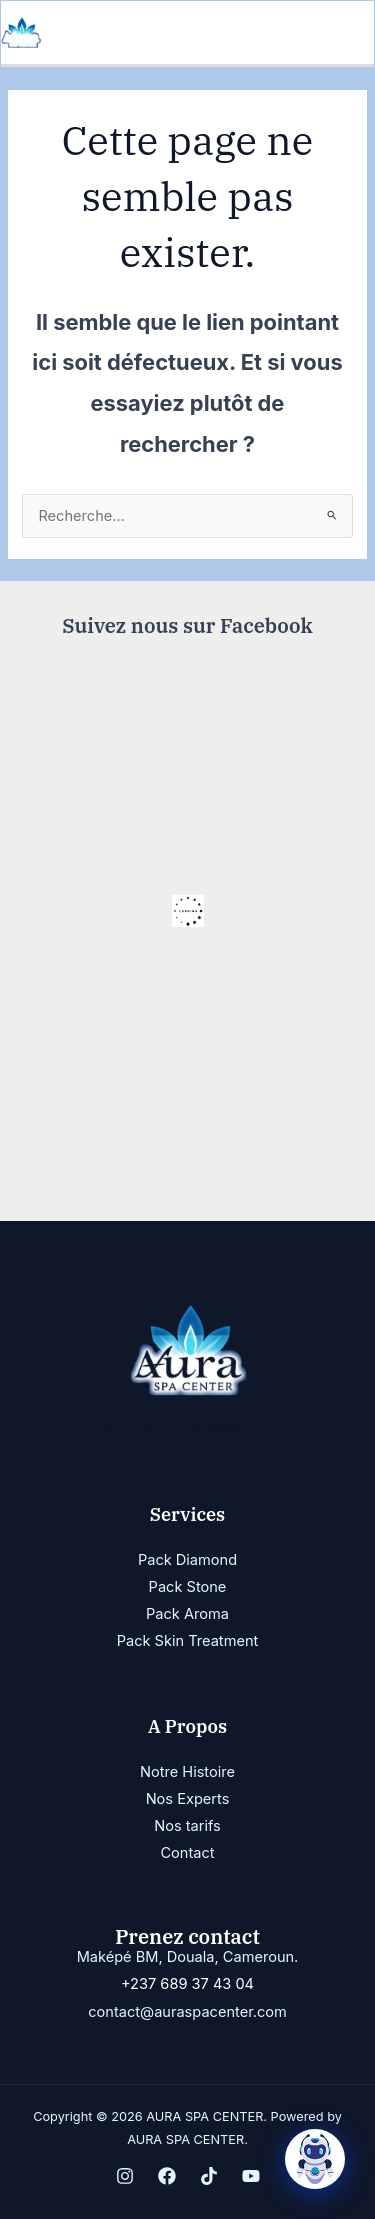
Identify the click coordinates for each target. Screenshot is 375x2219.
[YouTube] (251, 2176)
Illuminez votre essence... (187, 1429)
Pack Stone (188, 1587)
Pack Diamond (187, 1560)
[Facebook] (167, 2176)
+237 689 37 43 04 (187, 1984)
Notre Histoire (187, 1772)
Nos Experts (188, 1799)
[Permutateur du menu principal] (353, 33)
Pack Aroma (187, 1614)
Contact (187, 1853)
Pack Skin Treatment (188, 1641)
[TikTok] (209, 2176)
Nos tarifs (187, 1826)
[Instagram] (125, 2176)
